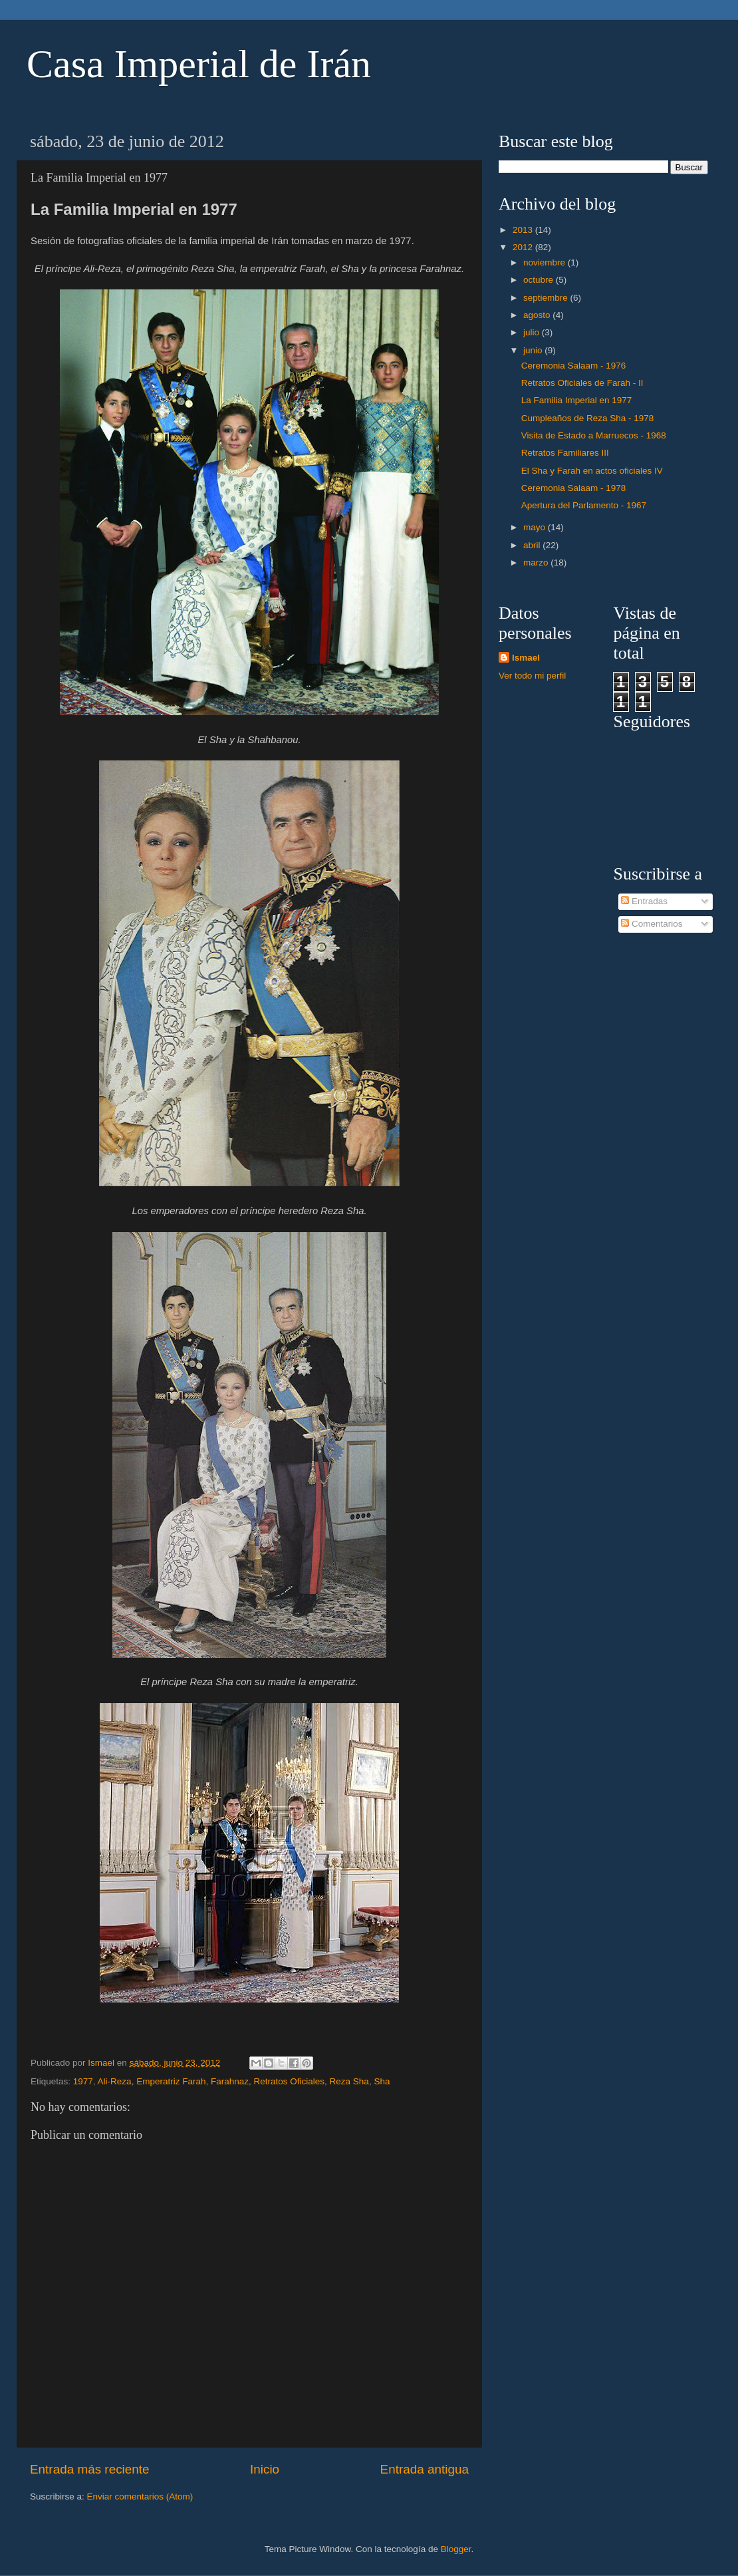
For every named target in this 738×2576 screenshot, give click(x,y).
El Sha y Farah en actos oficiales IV (592, 471)
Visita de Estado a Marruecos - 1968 (593, 435)
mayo (535, 527)
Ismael (526, 658)
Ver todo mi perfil (532, 676)
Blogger (456, 2549)
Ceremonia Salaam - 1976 (573, 366)
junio (534, 350)
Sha (382, 2081)
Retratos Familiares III (565, 453)
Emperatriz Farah (170, 2081)
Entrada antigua (424, 2469)
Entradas (644, 901)
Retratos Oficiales (289, 2081)
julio (532, 332)
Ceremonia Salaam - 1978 (573, 488)
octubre (539, 280)
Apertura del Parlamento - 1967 (583, 505)
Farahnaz (230, 2081)
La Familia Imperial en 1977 (576, 400)
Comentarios (651, 924)
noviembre (545, 262)
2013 (524, 230)
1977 (83, 2081)
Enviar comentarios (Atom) (140, 2496)
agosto (538, 315)
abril (533, 545)
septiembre (546, 298)
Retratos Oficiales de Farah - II (582, 383)
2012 (524, 247)
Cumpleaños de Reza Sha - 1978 (587, 418)
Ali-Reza (115, 2081)
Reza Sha (349, 2081)
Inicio (264, 2469)
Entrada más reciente (90, 2469)
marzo (537, 562)
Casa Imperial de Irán (199, 64)
